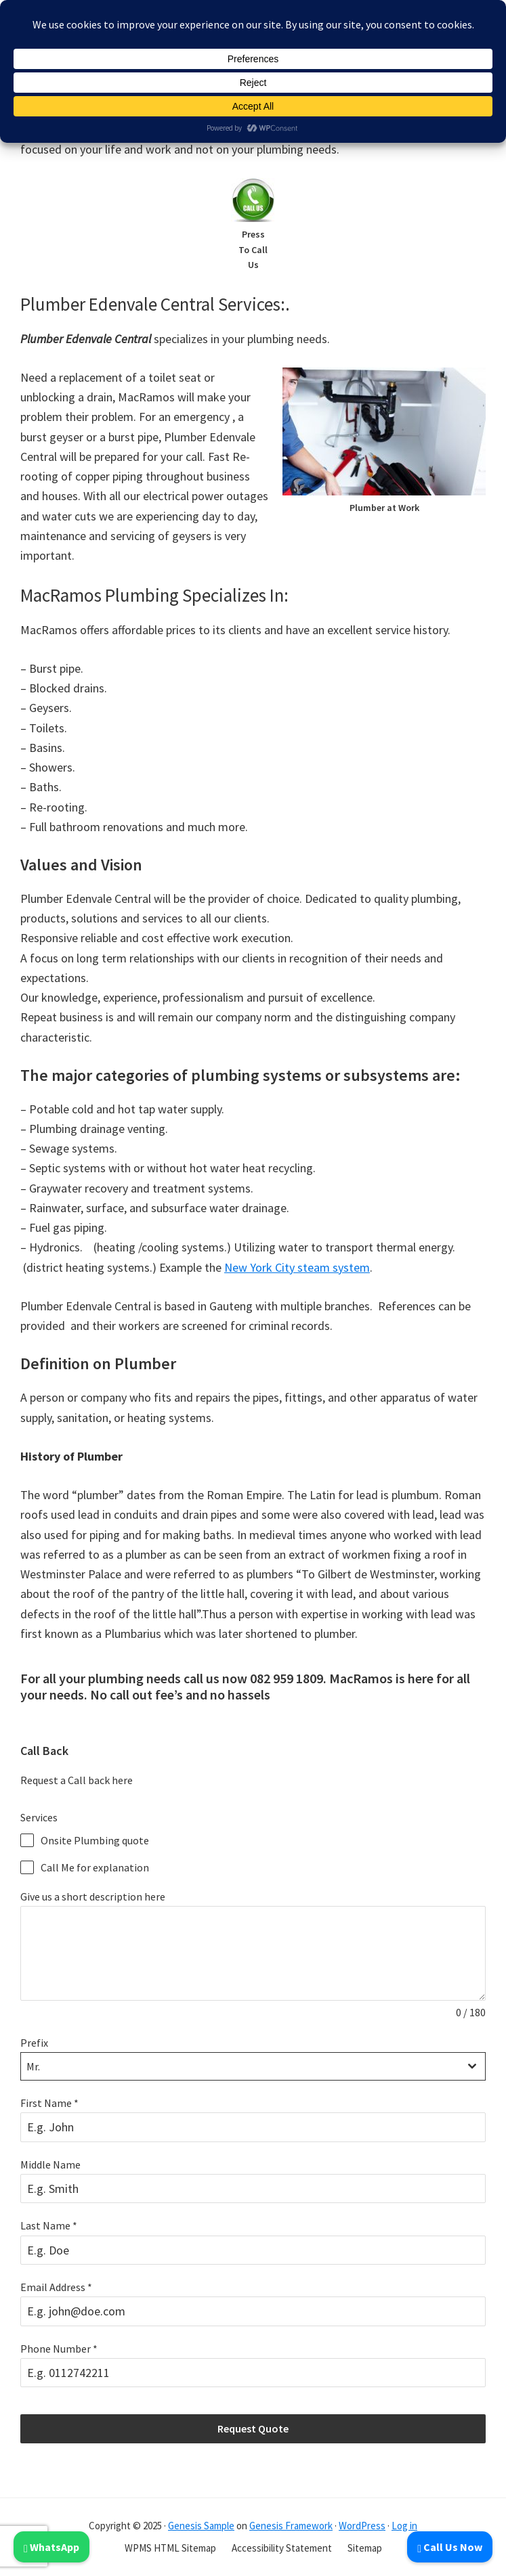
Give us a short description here (92, 1896)
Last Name (48, 2225)
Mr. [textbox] (33, 2066)
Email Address (56, 2287)
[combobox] (253, 2066)
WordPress (362, 2525)
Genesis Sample (201, 2525)
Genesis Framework (291, 2525)
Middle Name (50, 2164)
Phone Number (59, 2348)
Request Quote (253, 2428)
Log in (404, 2525)
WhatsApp (51, 2547)
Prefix (34, 2042)
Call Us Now (449, 2547)
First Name (49, 2103)
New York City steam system (297, 1267)
